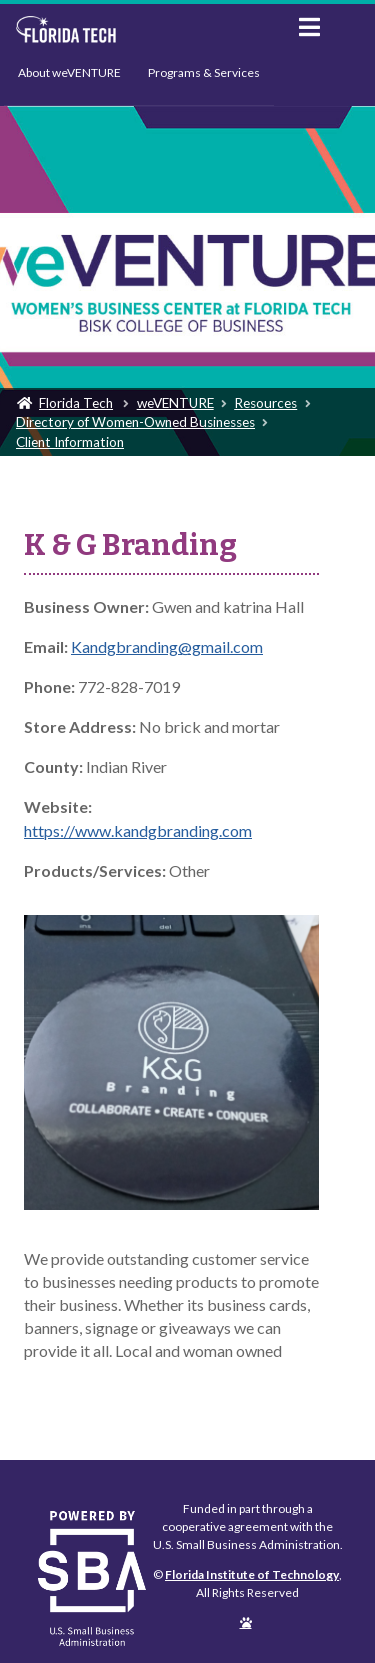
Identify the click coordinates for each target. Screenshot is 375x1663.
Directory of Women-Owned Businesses (135, 422)
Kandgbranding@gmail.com (167, 646)
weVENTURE (175, 403)
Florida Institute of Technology (141, 30)
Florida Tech (76, 403)
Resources (265, 403)
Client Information (70, 442)
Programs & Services (204, 72)
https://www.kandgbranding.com (138, 830)
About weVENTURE (69, 72)
